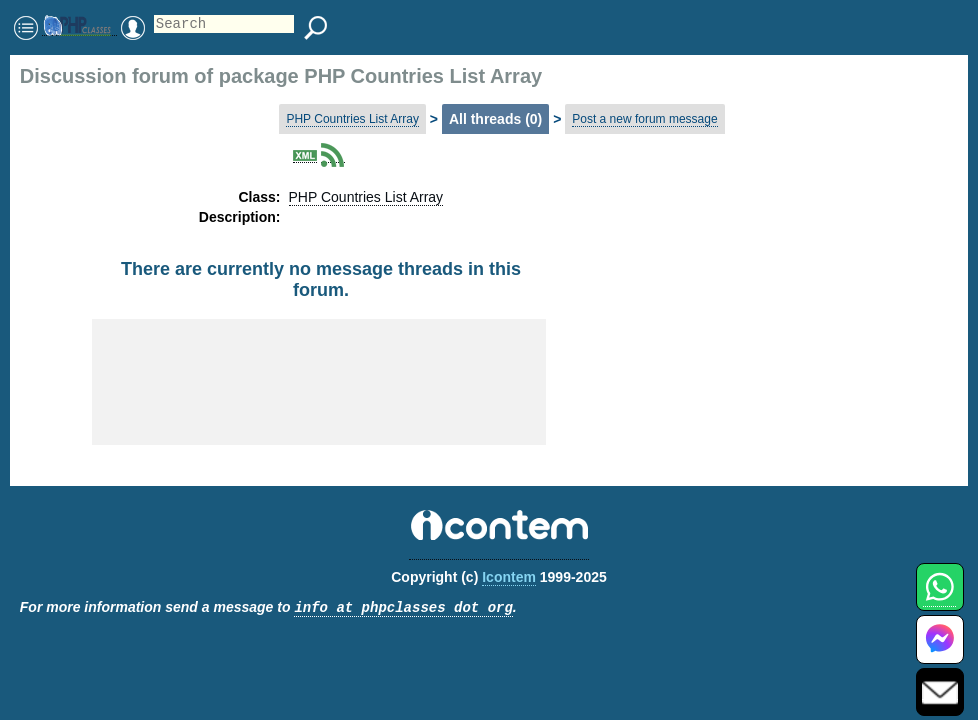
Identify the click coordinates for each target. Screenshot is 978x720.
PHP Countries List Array (352, 119)
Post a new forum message (644, 119)
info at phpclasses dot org (403, 608)
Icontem (509, 577)
